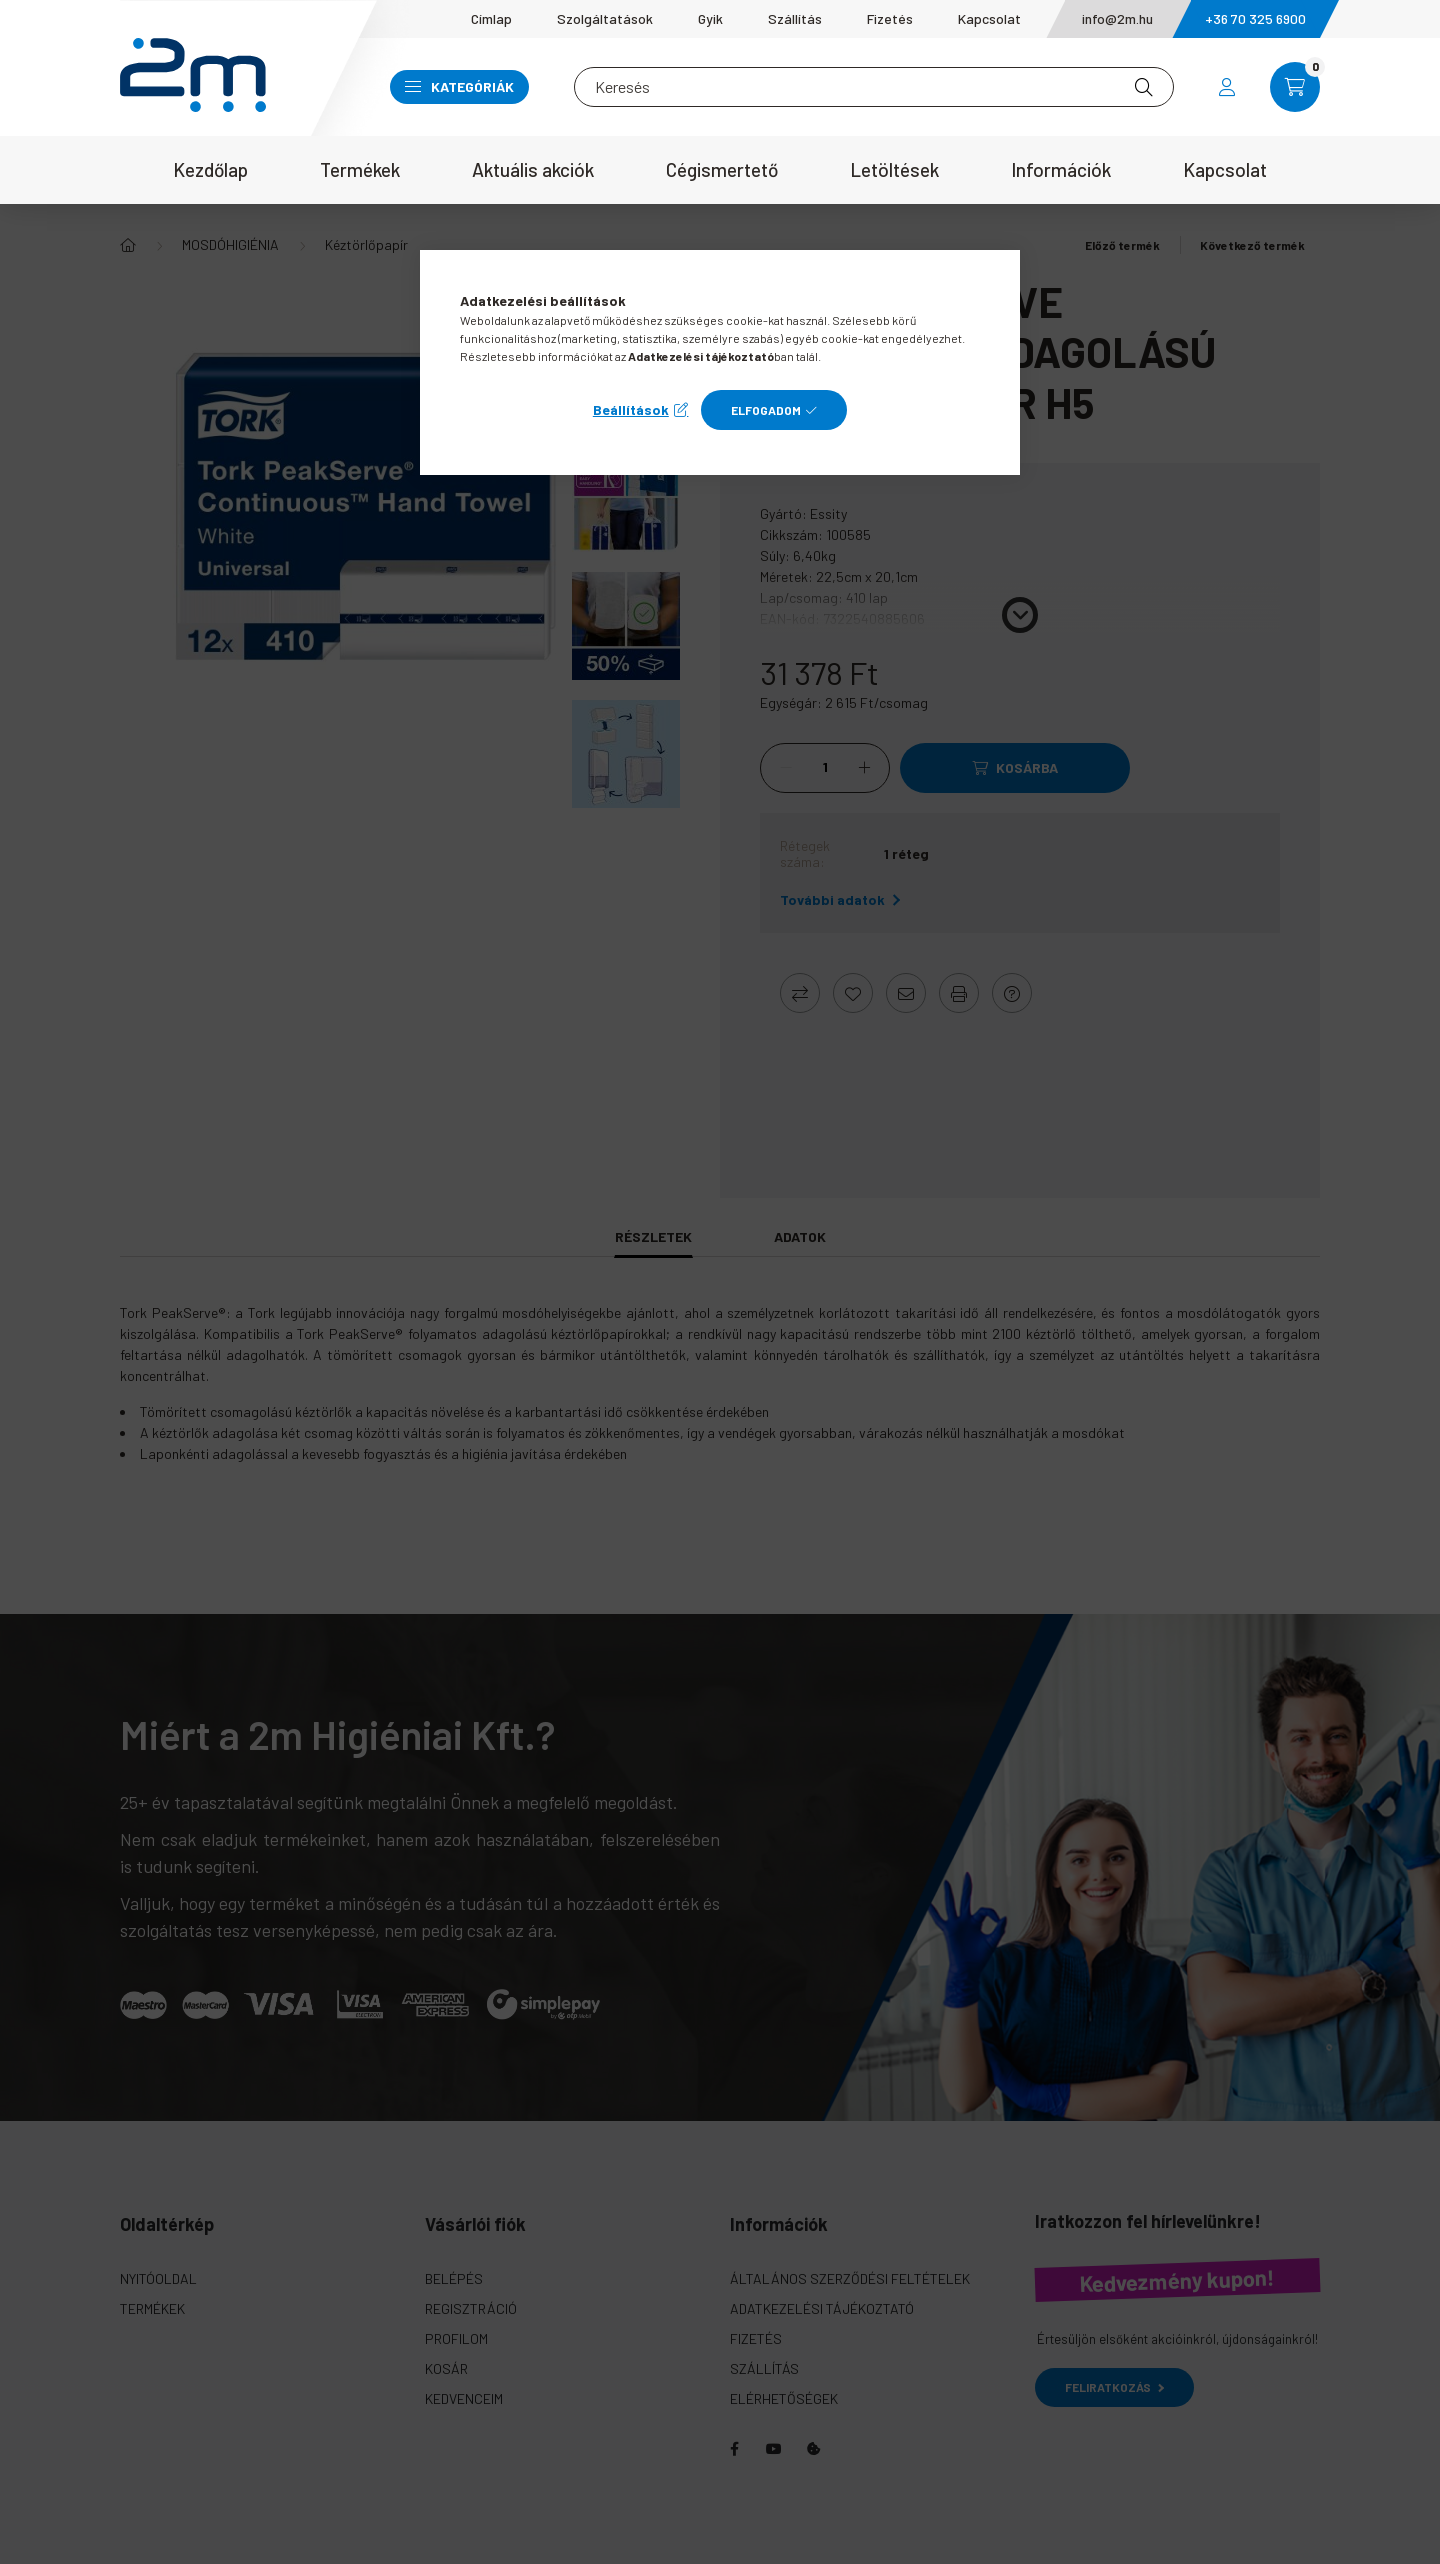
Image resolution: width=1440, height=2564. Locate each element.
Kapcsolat (989, 18)
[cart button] (1295, 87)
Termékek (360, 169)
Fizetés (890, 18)
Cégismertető (722, 169)
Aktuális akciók (533, 169)
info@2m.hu (1117, 18)
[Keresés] (874, 87)
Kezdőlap (210, 169)
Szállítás (795, 18)
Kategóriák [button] (459, 86)
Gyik (710, 18)
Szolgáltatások (605, 18)
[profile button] (1227, 87)
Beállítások (631, 409)
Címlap (491, 18)
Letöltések (894, 169)
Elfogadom (766, 410)
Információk (1061, 169)
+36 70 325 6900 (1255, 18)
